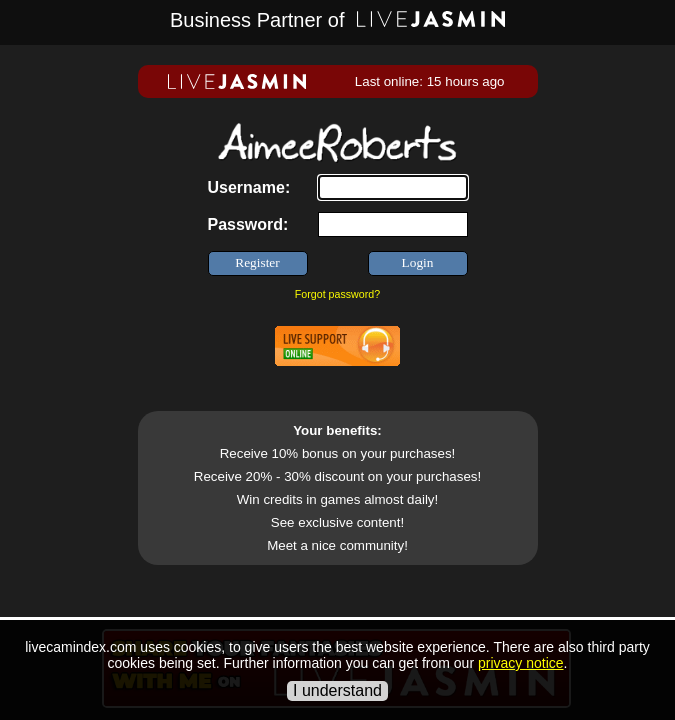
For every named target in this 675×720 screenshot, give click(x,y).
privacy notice (521, 663)
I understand (337, 690)
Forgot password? (337, 294)
